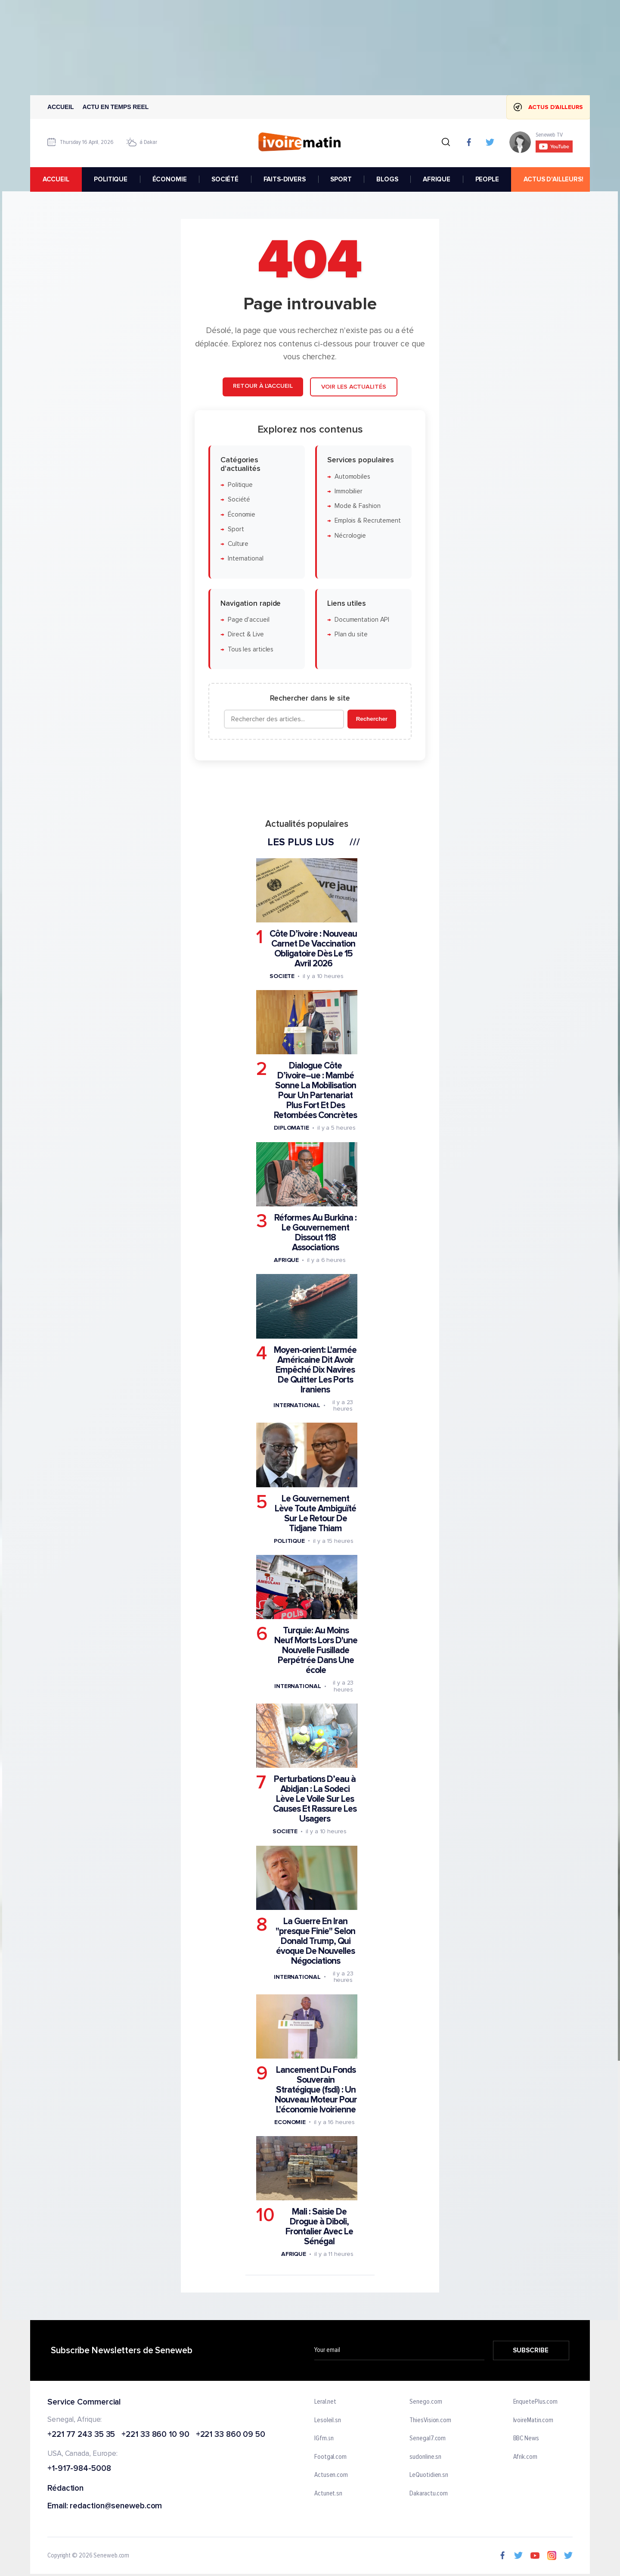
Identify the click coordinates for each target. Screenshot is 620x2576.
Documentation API (362, 620)
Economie (290, 2122)
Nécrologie (350, 536)
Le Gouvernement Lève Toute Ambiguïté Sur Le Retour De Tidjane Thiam (315, 1513)
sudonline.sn (425, 2457)
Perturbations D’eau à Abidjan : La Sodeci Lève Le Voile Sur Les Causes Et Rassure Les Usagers (314, 1799)
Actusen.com (331, 2475)
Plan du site (351, 635)
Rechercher (372, 719)
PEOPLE (487, 179)
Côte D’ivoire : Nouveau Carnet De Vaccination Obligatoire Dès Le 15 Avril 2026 (313, 949)
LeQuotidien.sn (428, 2475)
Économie (241, 515)
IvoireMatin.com (533, 2420)
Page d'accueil (249, 620)
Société (239, 500)
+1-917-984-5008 (79, 2468)
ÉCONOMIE (169, 179)
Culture (238, 544)
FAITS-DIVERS (285, 179)
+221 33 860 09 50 (230, 2434)
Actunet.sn (328, 2494)
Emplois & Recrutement (368, 521)
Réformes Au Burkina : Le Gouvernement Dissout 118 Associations (315, 1233)
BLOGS (387, 179)
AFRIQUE (436, 179)
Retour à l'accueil (262, 386)
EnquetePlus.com (535, 2402)
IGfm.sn (324, 2438)
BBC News (526, 2438)
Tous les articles (250, 649)
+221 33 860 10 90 (155, 2434)
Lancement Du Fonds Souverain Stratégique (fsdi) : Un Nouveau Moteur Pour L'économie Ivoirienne (316, 2090)
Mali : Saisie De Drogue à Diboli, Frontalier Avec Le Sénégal (319, 2227)
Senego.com (425, 2402)
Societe (282, 976)
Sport (236, 529)
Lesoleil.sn (327, 2420)
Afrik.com (525, 2457)
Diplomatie (291, 1128)
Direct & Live (246, 635)
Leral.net (325, 2402)
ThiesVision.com (430, 2420)
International (246, 559)
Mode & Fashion (358, 506)
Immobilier (349, 491)
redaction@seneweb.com (116, 2506)
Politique (240, 485)
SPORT (340, 179)
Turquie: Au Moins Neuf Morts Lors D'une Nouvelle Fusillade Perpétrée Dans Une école (315, 1651)
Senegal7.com (427, 2438)
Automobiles (352, 477)
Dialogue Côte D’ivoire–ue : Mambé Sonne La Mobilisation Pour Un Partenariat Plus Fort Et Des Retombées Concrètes (315, 1091)
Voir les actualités (353, 387)
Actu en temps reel (116, 106)
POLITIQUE (110, 179)
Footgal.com (330, 2457)
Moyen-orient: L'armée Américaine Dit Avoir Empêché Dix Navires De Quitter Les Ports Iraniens (315, 1370)
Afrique (286, 1260)
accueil (56, 179)
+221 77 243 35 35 (81, 2434)
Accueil (60, 106)
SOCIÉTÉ (225, 179)
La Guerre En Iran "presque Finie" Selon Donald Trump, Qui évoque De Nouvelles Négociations (315, 1941)
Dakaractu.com (428, 2494)
